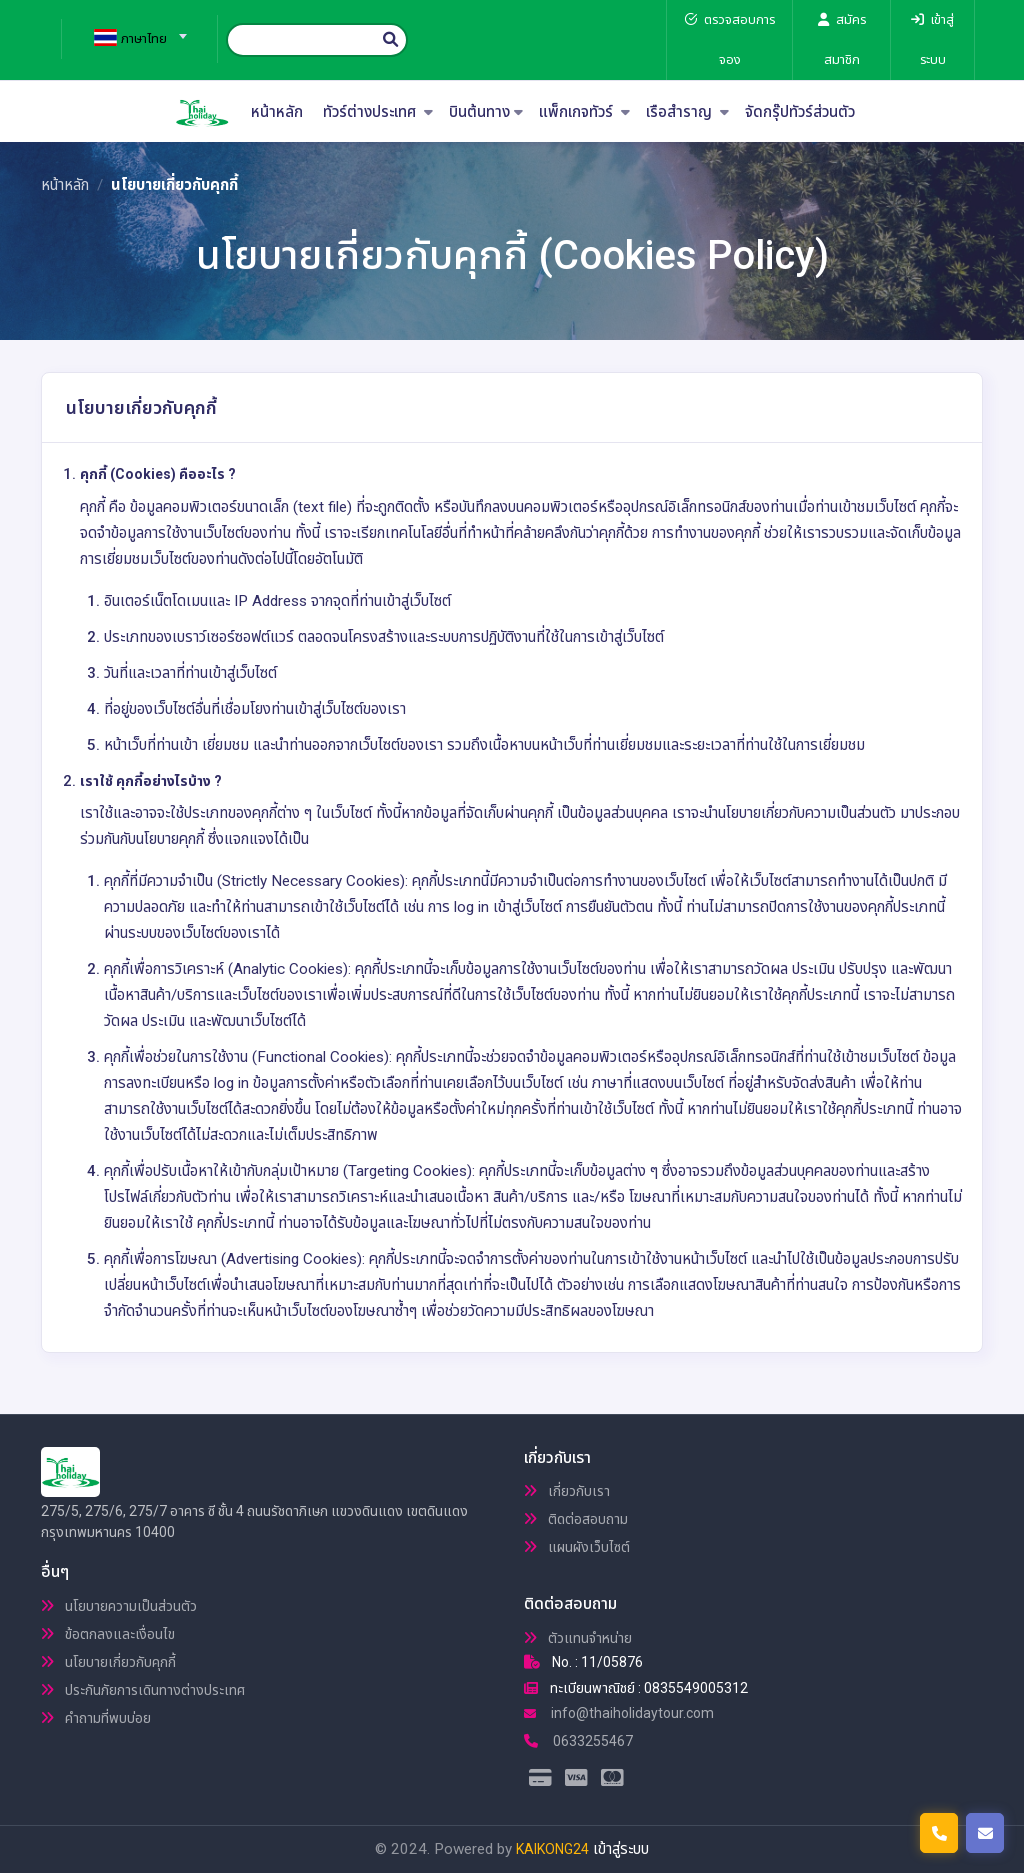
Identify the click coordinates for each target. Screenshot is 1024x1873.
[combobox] (132, 30)
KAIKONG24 (552, 1849)
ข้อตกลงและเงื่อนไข (108, 1634)
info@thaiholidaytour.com (619, 1713)
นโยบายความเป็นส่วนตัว (119, 1606)
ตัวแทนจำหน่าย (578, 1638)
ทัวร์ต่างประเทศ (378, 112)
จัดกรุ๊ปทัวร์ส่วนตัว (800, 112)
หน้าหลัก (277, 112)
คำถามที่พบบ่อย (96, 1718)
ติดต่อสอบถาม (576, 1519)
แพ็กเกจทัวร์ (584, 112)
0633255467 (578, 1741)
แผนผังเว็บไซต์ (577, 1547)
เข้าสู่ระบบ (621, 1849)
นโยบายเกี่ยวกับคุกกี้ (108, 1662)
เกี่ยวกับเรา (567, 1491)
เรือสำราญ (687, 112)
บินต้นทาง (486, 112)
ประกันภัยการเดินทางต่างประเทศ (143, 1690)
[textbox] (132, 39)
